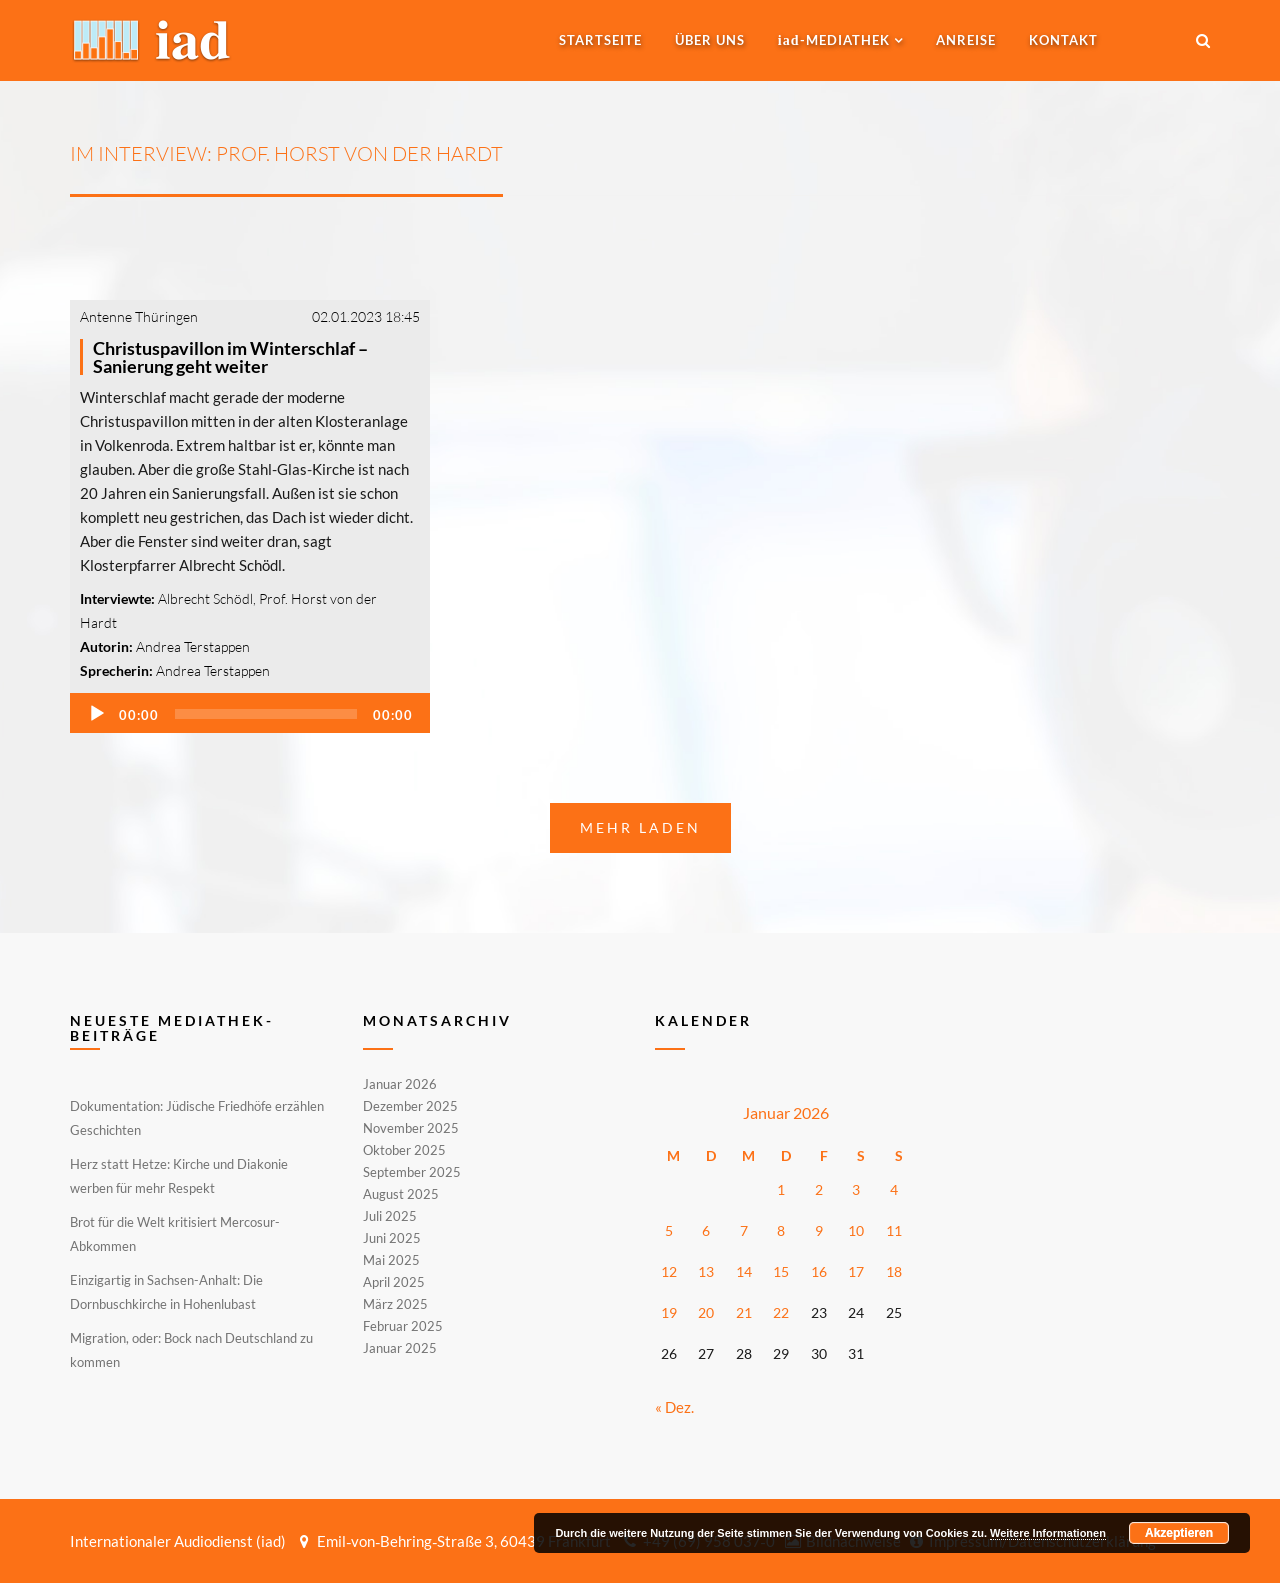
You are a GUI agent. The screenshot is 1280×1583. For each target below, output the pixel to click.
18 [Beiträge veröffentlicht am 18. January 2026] (894, 1271)
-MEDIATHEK (834, 40)
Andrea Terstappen (193, 646)
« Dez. (674, 1407)
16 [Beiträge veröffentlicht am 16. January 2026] (819, 1271)
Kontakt (1063, 40)
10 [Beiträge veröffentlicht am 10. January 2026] (856, 1230)
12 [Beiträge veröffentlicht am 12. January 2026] (669, 1271)
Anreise (966, 40)
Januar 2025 (400, 1347)
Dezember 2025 (410, 1106)
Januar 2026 (400, 1085)
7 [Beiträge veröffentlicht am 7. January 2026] (744, 1230)
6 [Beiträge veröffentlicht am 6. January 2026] (706, 1230)
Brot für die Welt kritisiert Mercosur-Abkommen (175, 1234)
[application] (250, 713)
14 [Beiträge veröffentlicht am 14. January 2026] (744, 1271)
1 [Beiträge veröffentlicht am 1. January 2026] (781, 1189)
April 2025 (394, 1282)
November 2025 (411, 1128)
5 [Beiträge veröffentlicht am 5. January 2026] (669, 1230)
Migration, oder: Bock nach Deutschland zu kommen (191, 1350)
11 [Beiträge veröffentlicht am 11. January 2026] (894, 1230)
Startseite (600, 40)
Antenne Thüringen (139, 316)
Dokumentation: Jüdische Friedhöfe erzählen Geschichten (197, 1118)
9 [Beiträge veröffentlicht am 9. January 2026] (819, 1230)
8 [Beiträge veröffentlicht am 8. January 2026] (781, 1230)
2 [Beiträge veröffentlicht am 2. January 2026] (819, 1189)
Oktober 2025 (404, 1150)
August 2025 (401, 1194)
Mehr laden (640, 827)
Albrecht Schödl (205, 598)
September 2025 (412, 1172)
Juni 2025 (392, 1238)
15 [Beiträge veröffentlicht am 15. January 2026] (781, 1271)
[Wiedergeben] (97, 714)
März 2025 (395, 1304)
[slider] (266, 714)
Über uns (710, 40)
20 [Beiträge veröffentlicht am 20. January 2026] (706, 1312)
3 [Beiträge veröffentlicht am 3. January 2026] (856, 1189)
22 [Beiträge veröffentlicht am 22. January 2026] (781, 1312)
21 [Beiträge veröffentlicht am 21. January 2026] (744, 1312)
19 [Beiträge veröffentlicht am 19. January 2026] (669, 1312)
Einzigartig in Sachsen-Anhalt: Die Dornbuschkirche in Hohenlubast (166, 1292)
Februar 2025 (403, 1326)
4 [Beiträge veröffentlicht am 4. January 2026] (894, 1189)
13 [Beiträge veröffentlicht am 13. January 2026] (706, 1271)
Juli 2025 (390, 1216)
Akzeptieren (1179, 1533)
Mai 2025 (391, 1260)
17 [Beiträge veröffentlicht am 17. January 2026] (856, 1271)
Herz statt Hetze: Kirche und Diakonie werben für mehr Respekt (179, 1176)
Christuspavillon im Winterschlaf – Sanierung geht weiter (230, 357)
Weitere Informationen (1048, 1533)
